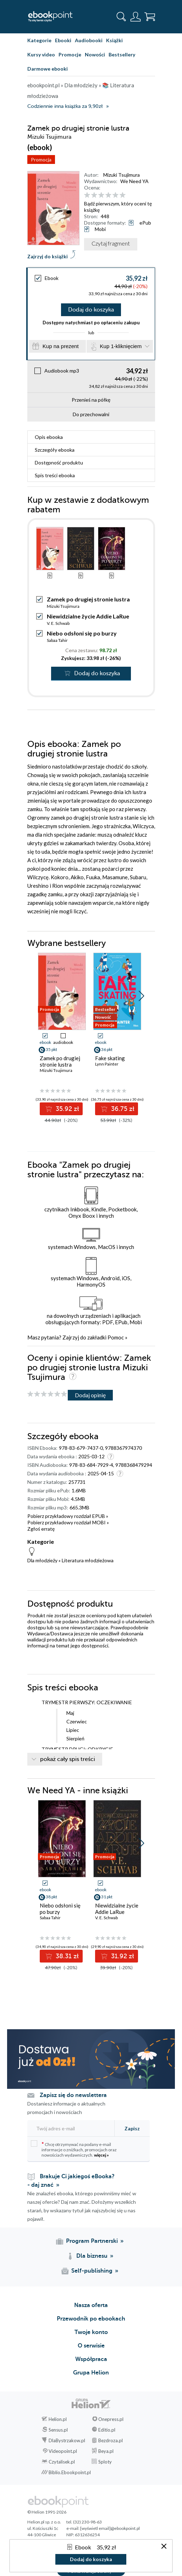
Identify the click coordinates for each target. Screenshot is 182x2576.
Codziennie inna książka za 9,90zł (65, 106)
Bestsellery (122, 54)
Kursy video (41, 54)
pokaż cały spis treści (67, 1759)
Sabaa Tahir (57, 640)
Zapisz (132, 2128)
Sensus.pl (58, 2430)
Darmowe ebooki (47, 69)
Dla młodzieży (42, 1560)
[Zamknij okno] (164, 2547)
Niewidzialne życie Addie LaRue (88, 616)
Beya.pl (106, 2451)
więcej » (101, 2155)
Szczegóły (55, 450)
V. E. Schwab (58, 623)
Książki (114, 40)
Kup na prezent (61, 346)
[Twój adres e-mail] (68, 2128)
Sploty (105, 2462)
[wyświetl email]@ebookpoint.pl (110, 2528)
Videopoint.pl (63, 2451)
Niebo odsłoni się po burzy (82, 633)
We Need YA (134, 181)
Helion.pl (58, 2419)
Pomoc (115, 1337)
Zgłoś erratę (41, 1529)
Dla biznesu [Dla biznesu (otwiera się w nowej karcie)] (91, 2256)
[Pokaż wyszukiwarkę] (121, 16)
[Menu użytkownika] (135, 16)
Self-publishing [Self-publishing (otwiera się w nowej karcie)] (91, 2271)
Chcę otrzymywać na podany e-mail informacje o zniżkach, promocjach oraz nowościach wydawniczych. (74, 2149)
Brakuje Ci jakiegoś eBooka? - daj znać (71, 2180)
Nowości (95, 54)
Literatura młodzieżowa (88, 1560)
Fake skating (110, 1058)
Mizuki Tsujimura (121, 175)
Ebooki (63, 40)
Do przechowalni (91, 414)
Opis (49, 437)
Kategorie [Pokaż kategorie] (39, 40)
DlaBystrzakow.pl (67, 2440)
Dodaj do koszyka (91, 310)
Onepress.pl (110, 2419)
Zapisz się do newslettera (73, 2095)
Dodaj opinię (90, 1395)
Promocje (70, 54)
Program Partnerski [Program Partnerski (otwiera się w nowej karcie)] (92, 2241)
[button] (141, 996)
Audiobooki (89, 40)
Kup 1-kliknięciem (121, 346)
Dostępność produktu (59, 462)
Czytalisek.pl (62, 2462)
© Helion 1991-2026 (46, 2512)
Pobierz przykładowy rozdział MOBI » (68, 1522)
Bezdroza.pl (110, 2440)
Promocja (41, 159)
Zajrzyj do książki (47, 256)
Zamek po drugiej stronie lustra (60, 1061)
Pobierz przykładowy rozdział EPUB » (67, 1516)
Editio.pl (106, 2430)
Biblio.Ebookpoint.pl (70, 2472)
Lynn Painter (106, 1064)
